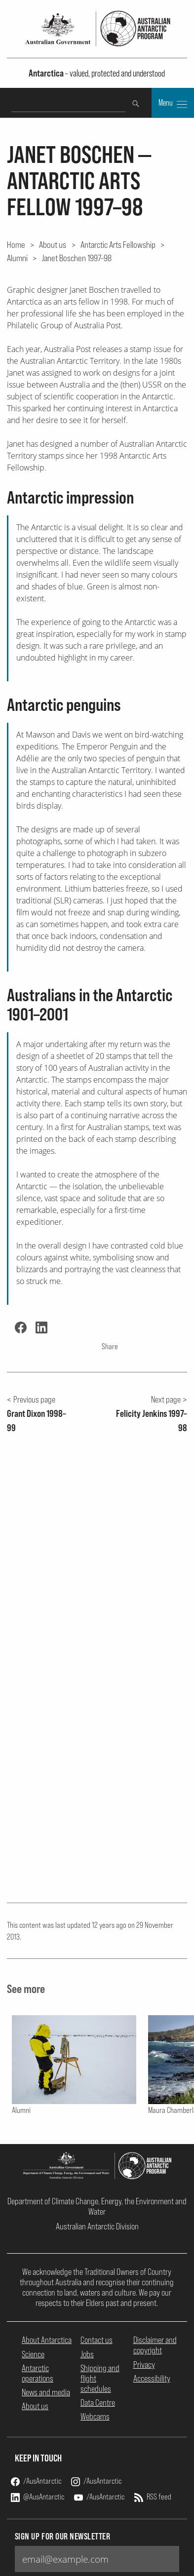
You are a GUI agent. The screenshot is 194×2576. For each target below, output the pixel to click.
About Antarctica (47, 2340)
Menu (172, 104)
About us (52, 244)
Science (33, 2354)
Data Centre (97, 2402)
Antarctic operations (37, 2373)
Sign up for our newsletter (63, 2536)
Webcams (95, 2416)
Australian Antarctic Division (97, 2226)
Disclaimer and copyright (155, 2345)
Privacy (144, 2364)
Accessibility (151, 2378)
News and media (46, 2392)
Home (16, 244)
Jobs (87, 2354)
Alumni (17, 257)
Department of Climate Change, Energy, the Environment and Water (97, 2206)
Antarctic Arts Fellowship (117, 244)
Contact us (96, 2340)
